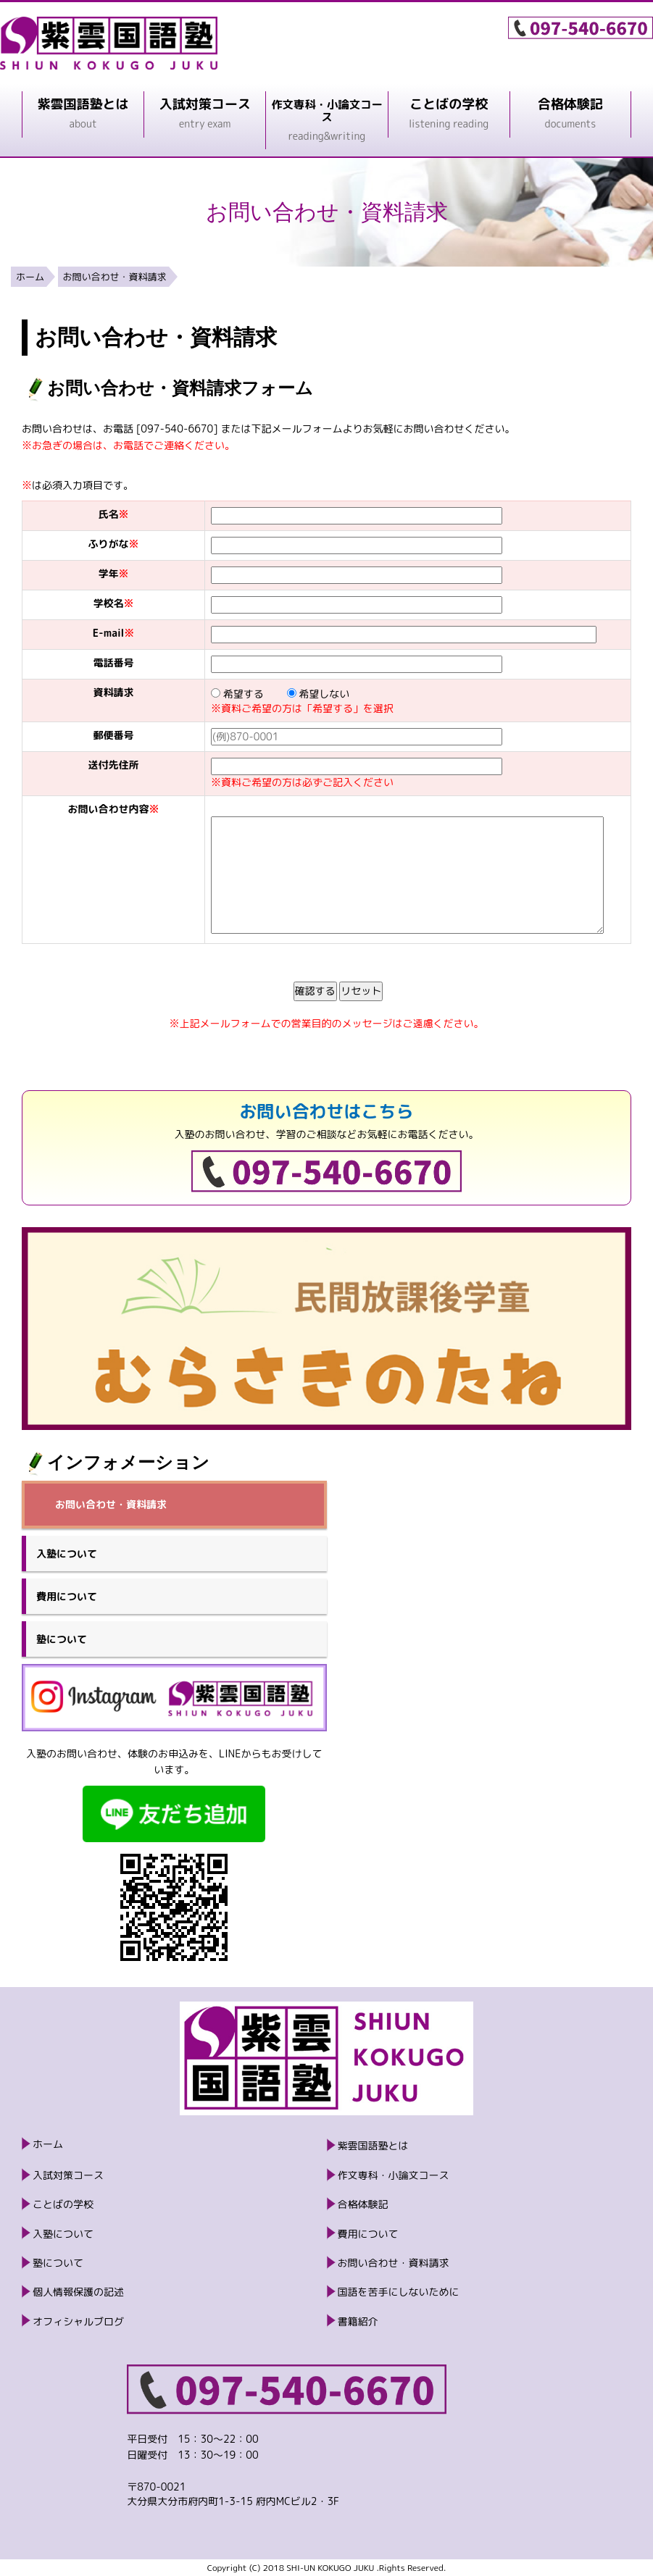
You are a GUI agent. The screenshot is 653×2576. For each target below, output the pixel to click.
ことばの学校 (63, 2204)
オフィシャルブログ (78, 2321)
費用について (66, 1596)
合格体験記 (363, 2204)
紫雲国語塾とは (373, 2145)
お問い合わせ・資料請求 (115, 276)
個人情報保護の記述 (78, 2292)
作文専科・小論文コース (393, 2175)
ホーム (30, 276)
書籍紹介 (358, 2321)
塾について (61, 1639)
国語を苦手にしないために (398, 2292)
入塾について (66, 1553)
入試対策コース (68, 2175)
